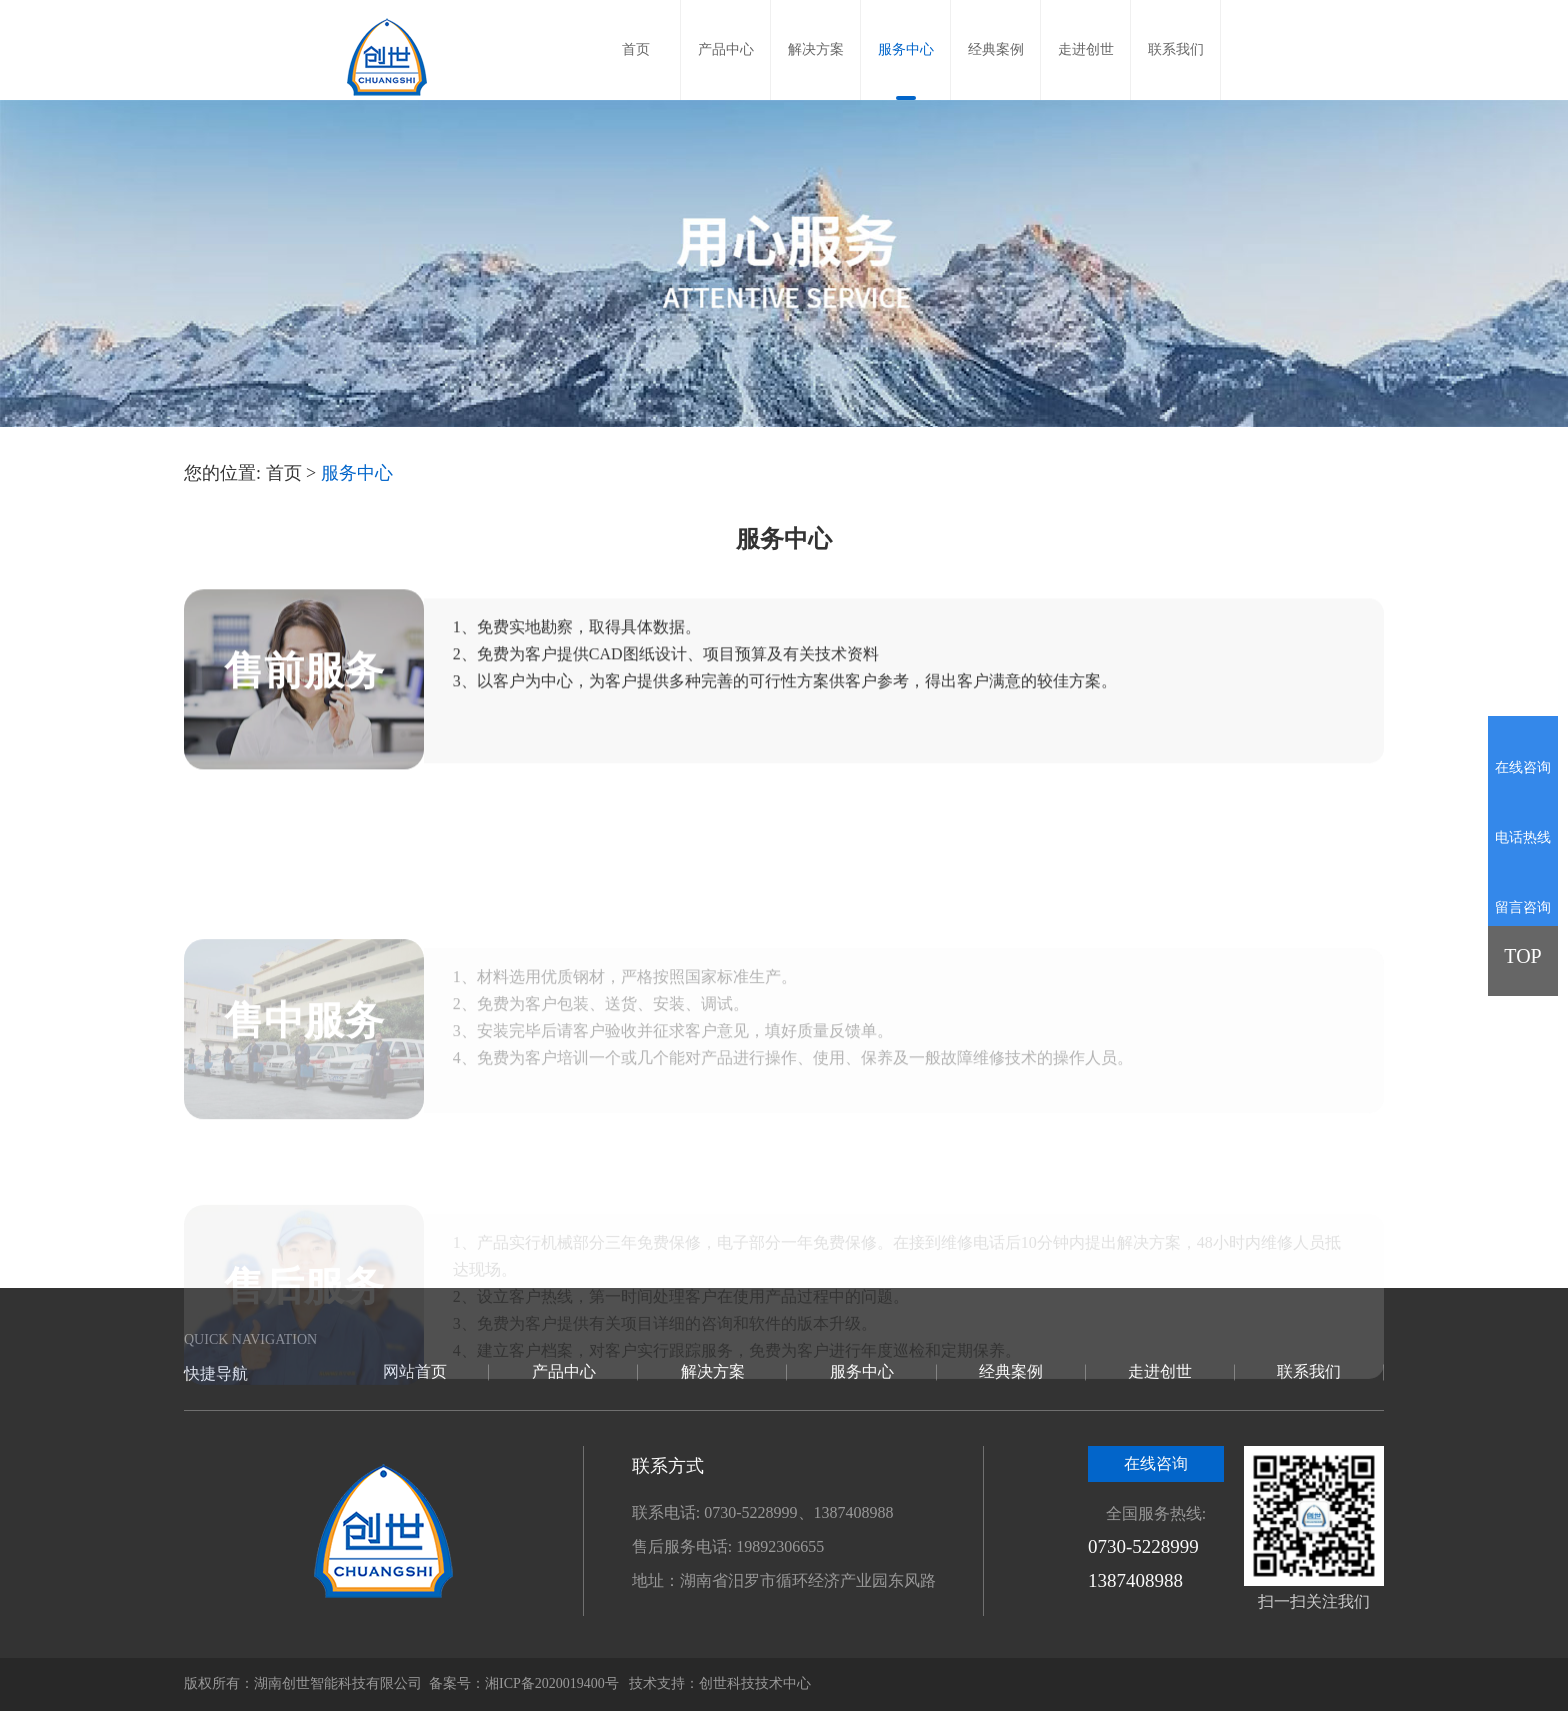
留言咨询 (1523, 907)
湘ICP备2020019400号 (552, 1683)
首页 (636, 49)
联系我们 (1176, 49)
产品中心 (726, 49)
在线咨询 (1156, 1463)
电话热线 (1523, 837)
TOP (1522, 956)
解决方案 (816, 49)
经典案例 (996, 49)
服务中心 (906, 49)
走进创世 (1086, 49)
